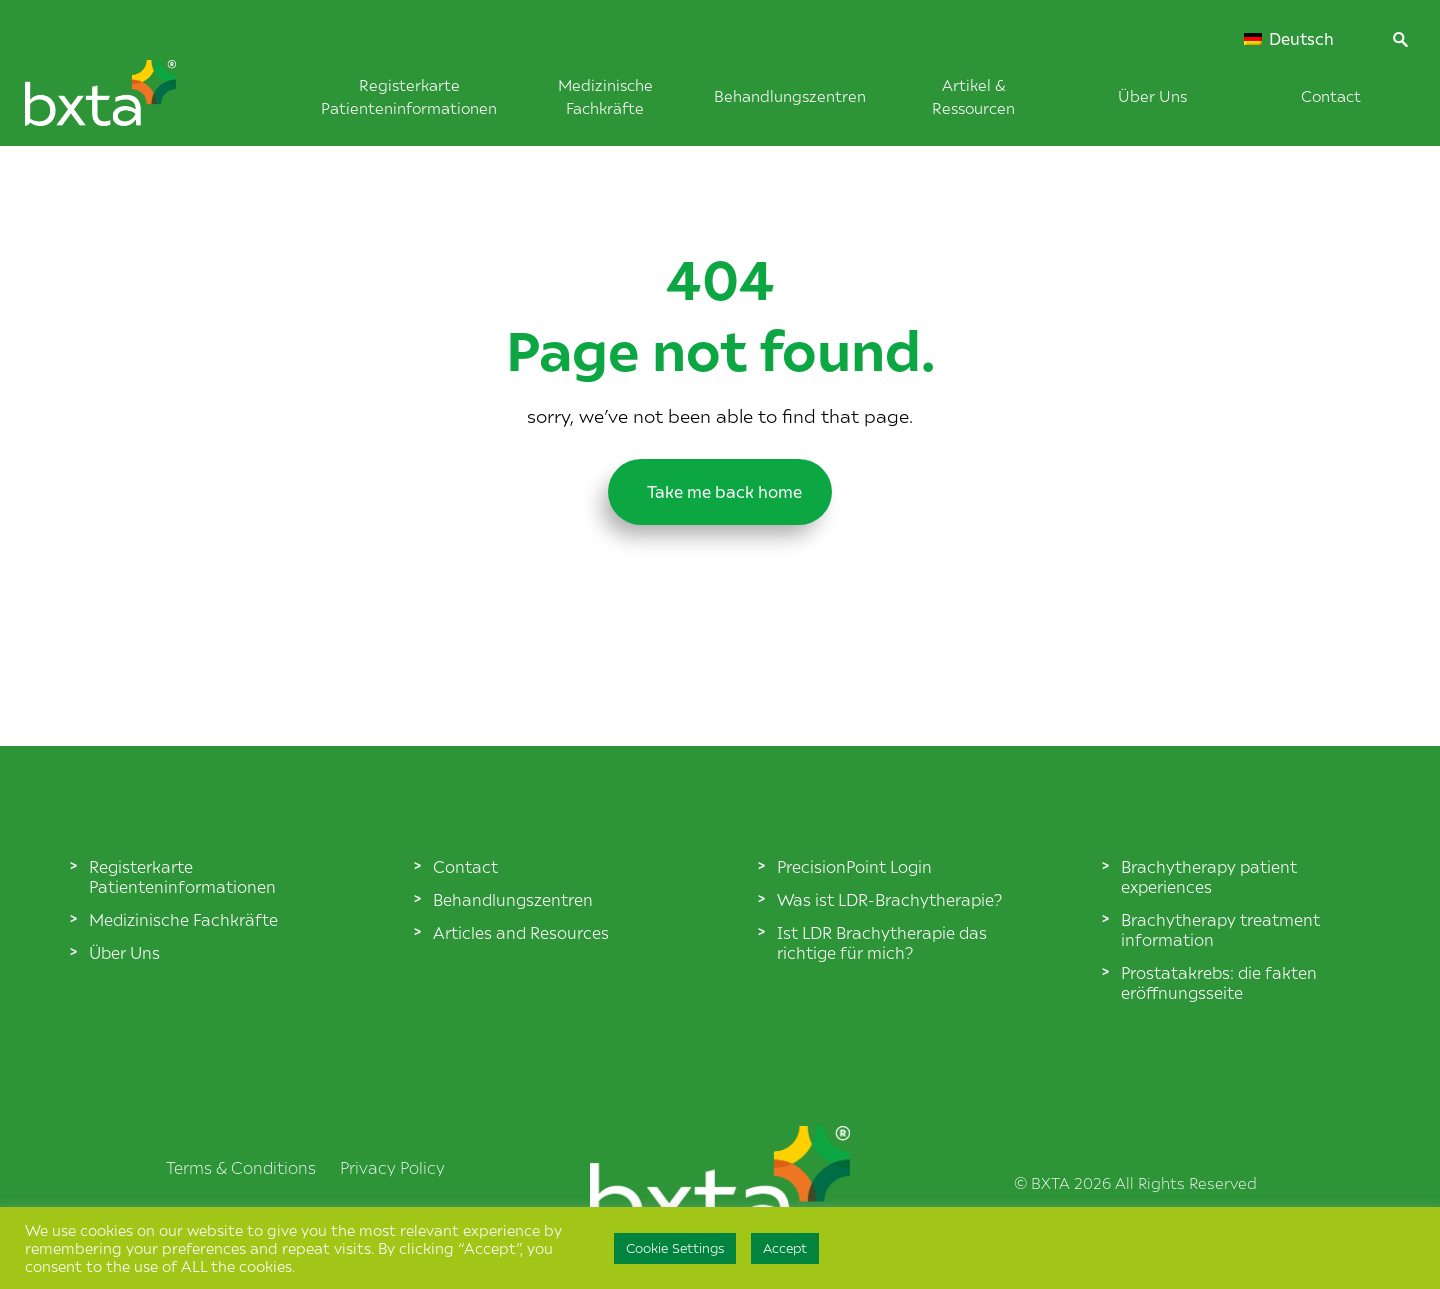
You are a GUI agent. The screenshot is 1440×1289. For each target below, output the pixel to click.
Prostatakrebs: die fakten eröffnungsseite (1219, 982)
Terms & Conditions (241, 1167)
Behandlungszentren (790, 95)
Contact (1331, 95)
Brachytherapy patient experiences (1209, 876)
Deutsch (1289, 39)
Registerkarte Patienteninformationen (182, 876)
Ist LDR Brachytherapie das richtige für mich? (882, 942)
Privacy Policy (392, 1167)
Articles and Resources (521, 932)
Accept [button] (785, 1248)
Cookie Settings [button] (675, 1248)
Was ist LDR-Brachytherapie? (889, 899)
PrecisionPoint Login (854, 866)
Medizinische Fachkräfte (183, 919)
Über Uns (1152, 95)
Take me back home (720, 487)
